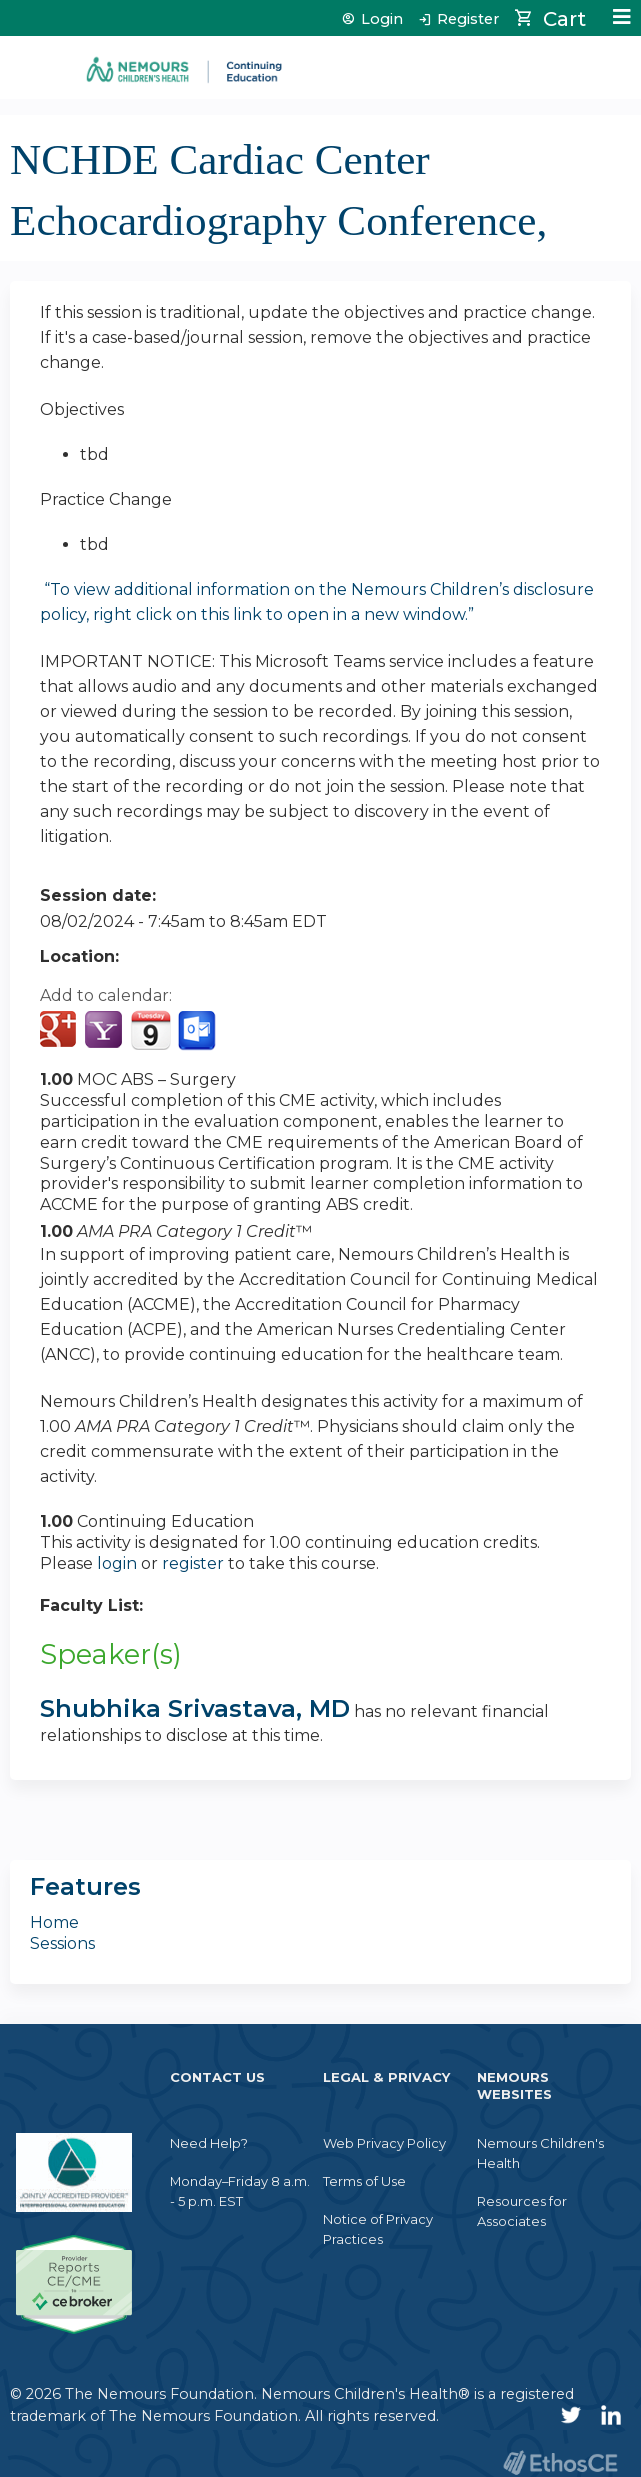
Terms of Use (364, 2181)
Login (382, 19)
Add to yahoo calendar (105, 1031)
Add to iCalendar (150, 1030)
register (193, 1563)
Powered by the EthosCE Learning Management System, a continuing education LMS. (560, 2462)
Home (54, 1922)
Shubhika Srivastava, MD (195, 1708)
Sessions (62, 1943)
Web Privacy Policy (384, 2143)
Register (468, 19)
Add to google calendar (60, 1031)
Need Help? (209, 2143)
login (117, 1563)
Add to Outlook (198, 1031)
